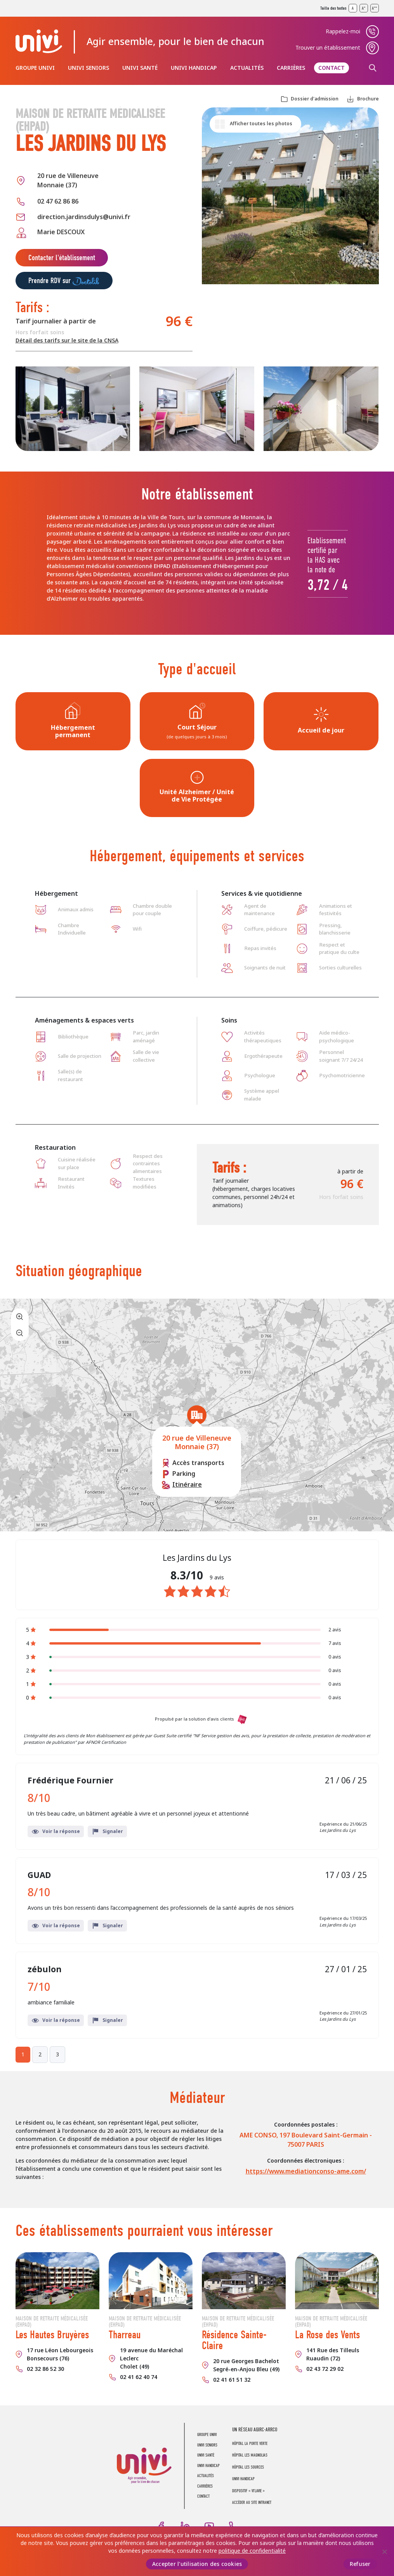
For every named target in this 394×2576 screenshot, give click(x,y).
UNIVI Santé (140, 68)
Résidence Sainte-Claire (234, 2340)
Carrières (291, 68)
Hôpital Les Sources (248, 2467)
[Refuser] (384, 2551)
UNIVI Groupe (39, 41)
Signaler (107, 1831)
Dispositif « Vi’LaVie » (248, 2490)
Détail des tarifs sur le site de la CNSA (67, 340)
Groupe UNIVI (35, 68)
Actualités (247, 68)
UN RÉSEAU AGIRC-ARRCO (254, 2429)
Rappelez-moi (343, 31)
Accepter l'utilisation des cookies (197, 2564)
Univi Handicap (243, 2478)
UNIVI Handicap (194, 68)
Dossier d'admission (314, 98)
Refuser (360, 2564)
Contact (331, 68)
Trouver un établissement (327, 48)
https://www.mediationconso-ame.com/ (306, 2171)
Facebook (161, 2526)
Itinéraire (187, 1484)
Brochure (368, 98)
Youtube (209, 2526)
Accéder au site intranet (251, 2502)
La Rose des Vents (327, 2335)
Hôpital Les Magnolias (249, 2455)
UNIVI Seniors (88, 68)
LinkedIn (185, 2526)
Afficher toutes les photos (261, 123)
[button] (197, 1415)
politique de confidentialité (252, 2551)
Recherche (372, 67)
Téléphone (233, 2526)
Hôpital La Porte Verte (249, 2443)
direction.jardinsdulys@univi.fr (83, 217)
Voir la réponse (55, 1831)
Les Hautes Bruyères (52, 2335)
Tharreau (125, 2335)
